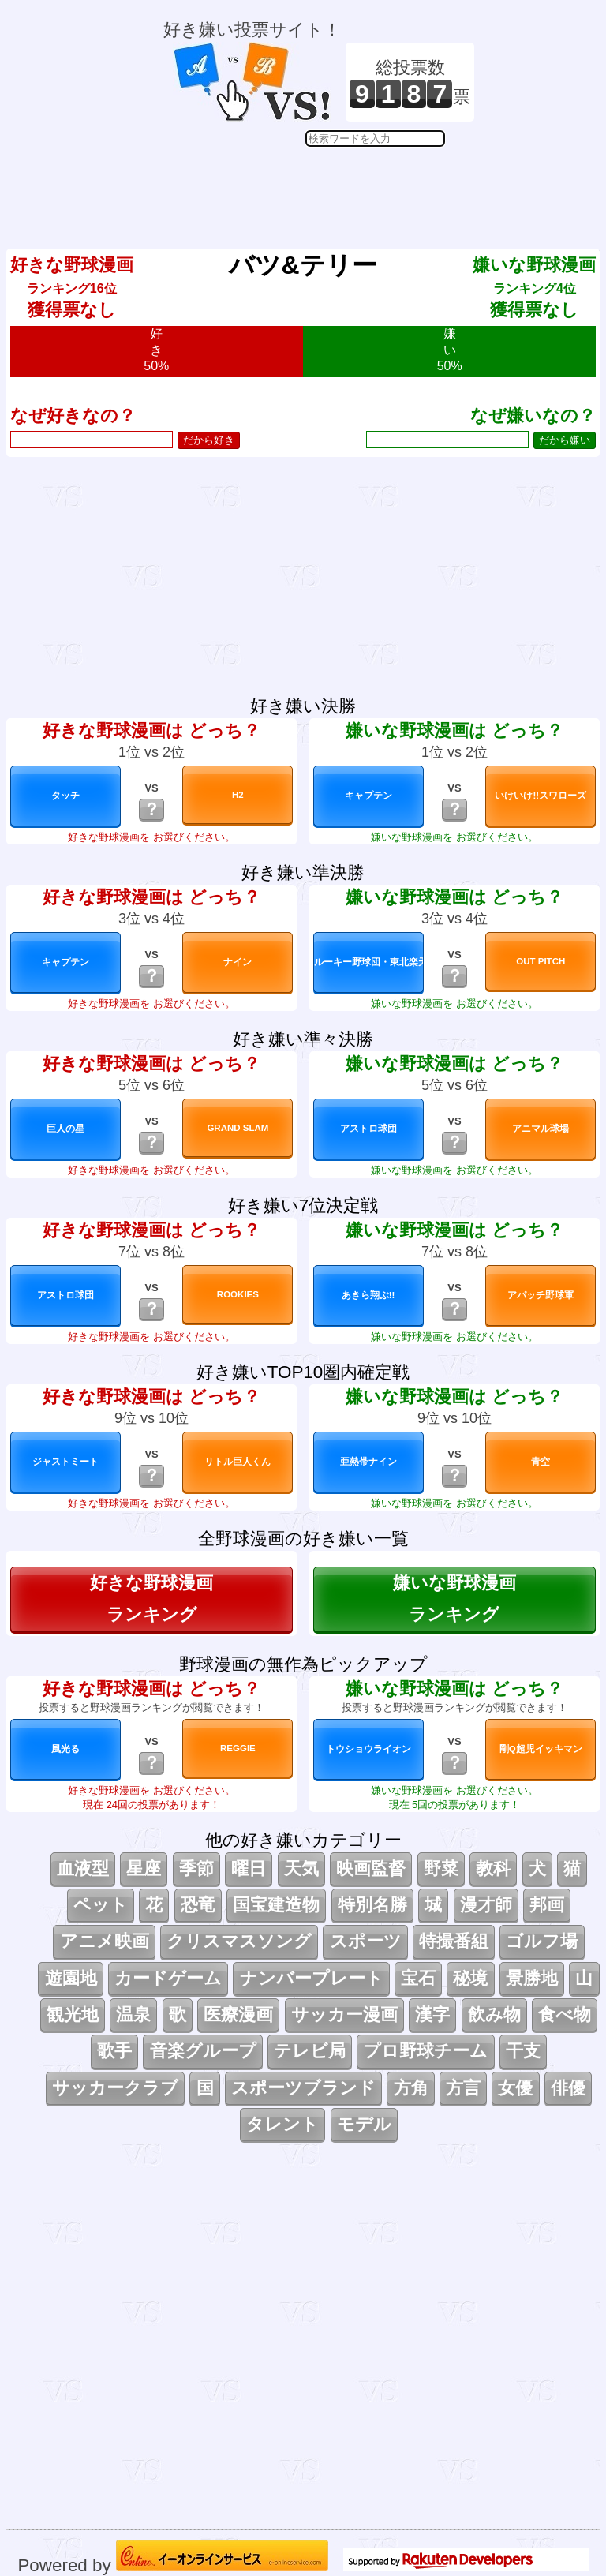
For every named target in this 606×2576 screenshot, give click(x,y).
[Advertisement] (319, 186)
